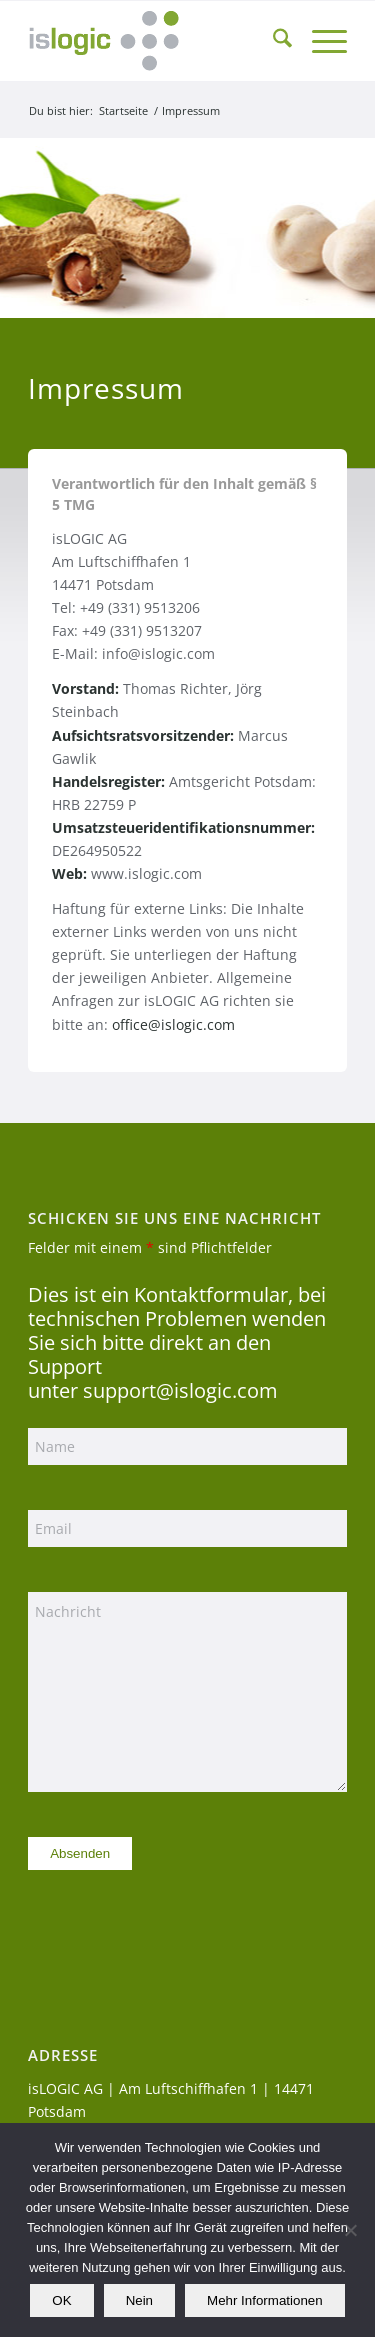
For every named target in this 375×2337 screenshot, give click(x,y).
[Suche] (272, 41)
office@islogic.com (173, 1024)
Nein (139, 2300)
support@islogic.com (180, 1390)
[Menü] (319, 41)
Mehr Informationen (265, 2300)
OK (61, 2300)
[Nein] (350, 2230)
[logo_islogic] (155, 41)
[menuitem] (272, 41)
